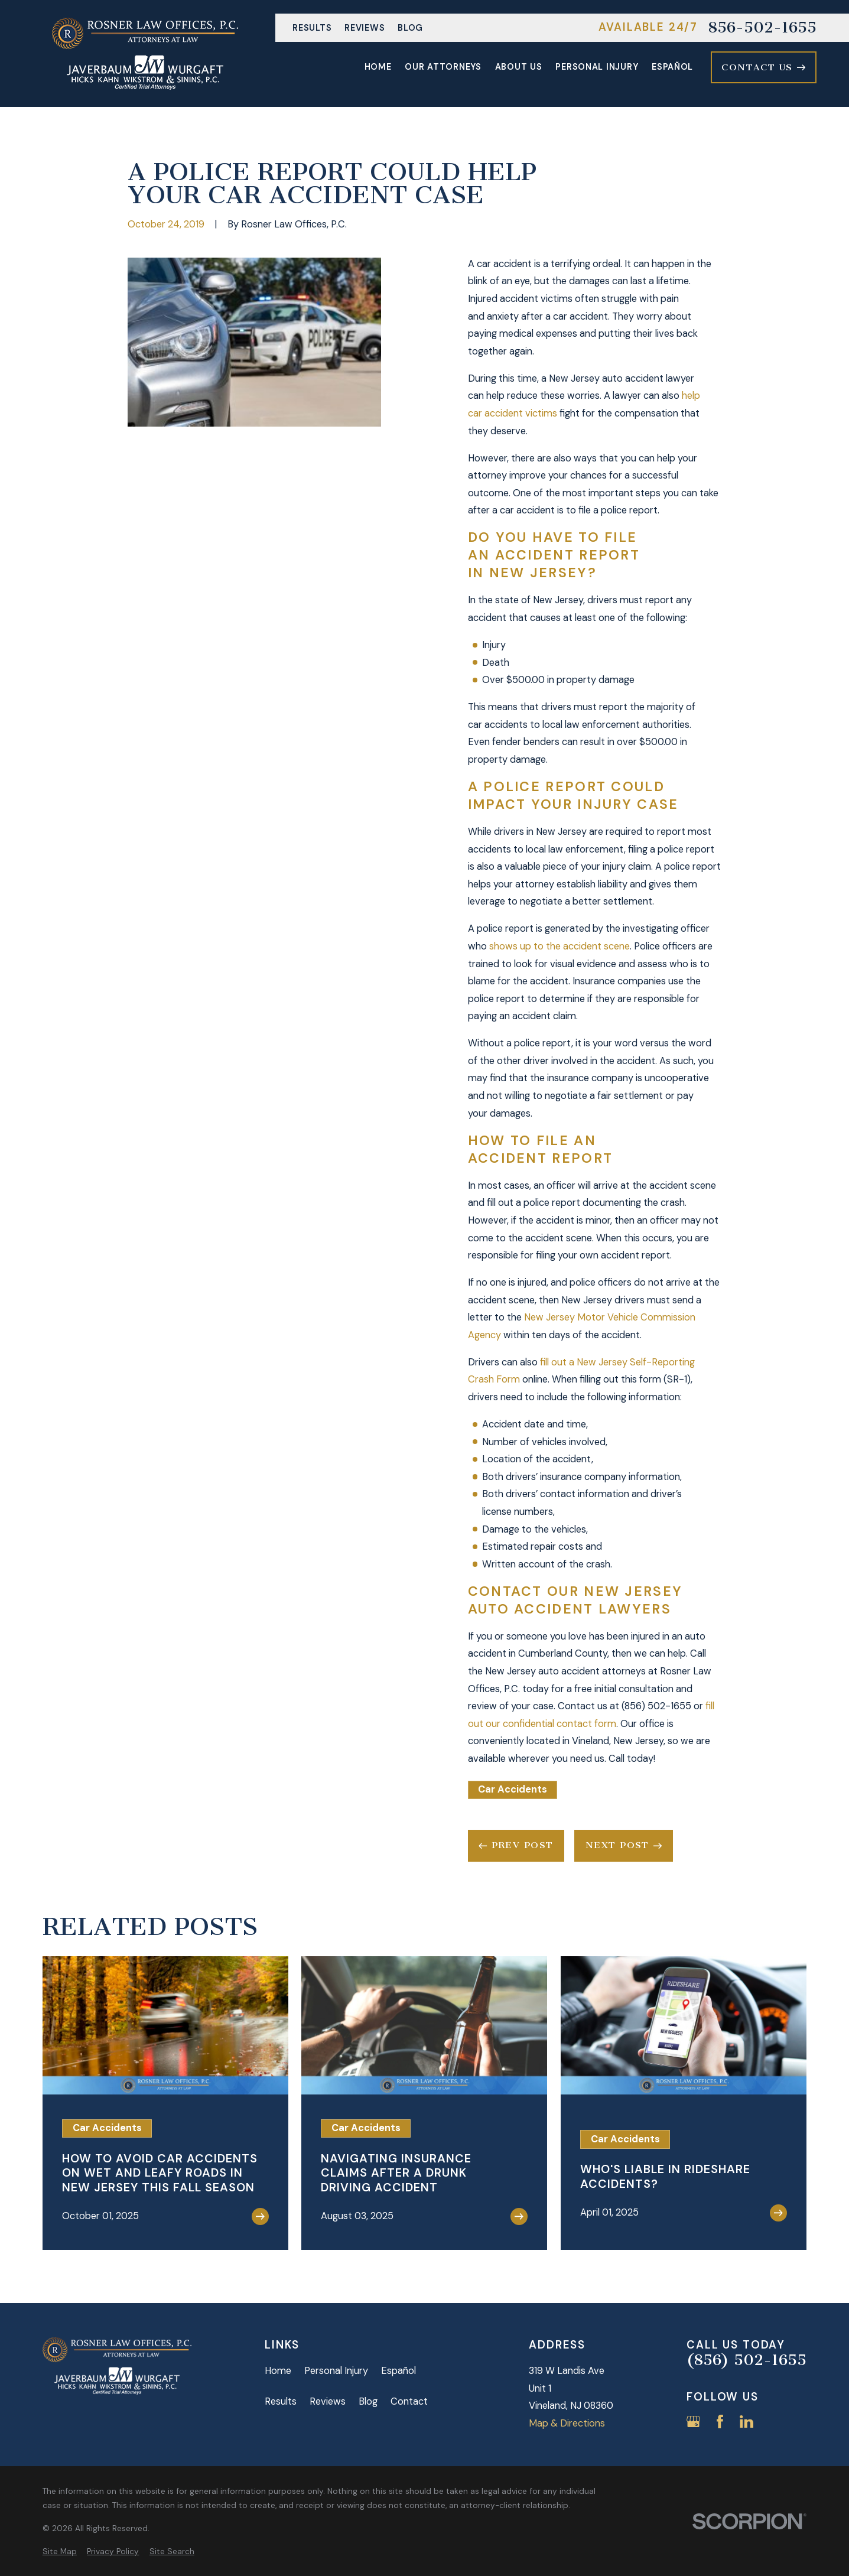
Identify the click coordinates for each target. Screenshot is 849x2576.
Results (311, 28)
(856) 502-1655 (746, 2360)
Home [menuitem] (378, 66)
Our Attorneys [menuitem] (443, 66)
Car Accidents (512, 1789)
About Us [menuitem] (518, 66)
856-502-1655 (762, 28)
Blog (410, 28)
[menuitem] (60, 2551)
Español (398, 2370)
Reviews (364, 28)
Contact (409, 2401)
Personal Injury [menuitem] (596, 66)
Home (278, 2370)
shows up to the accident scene (559, 946)
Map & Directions (567, 2423)
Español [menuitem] (672, 66)
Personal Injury (336, 2370)
